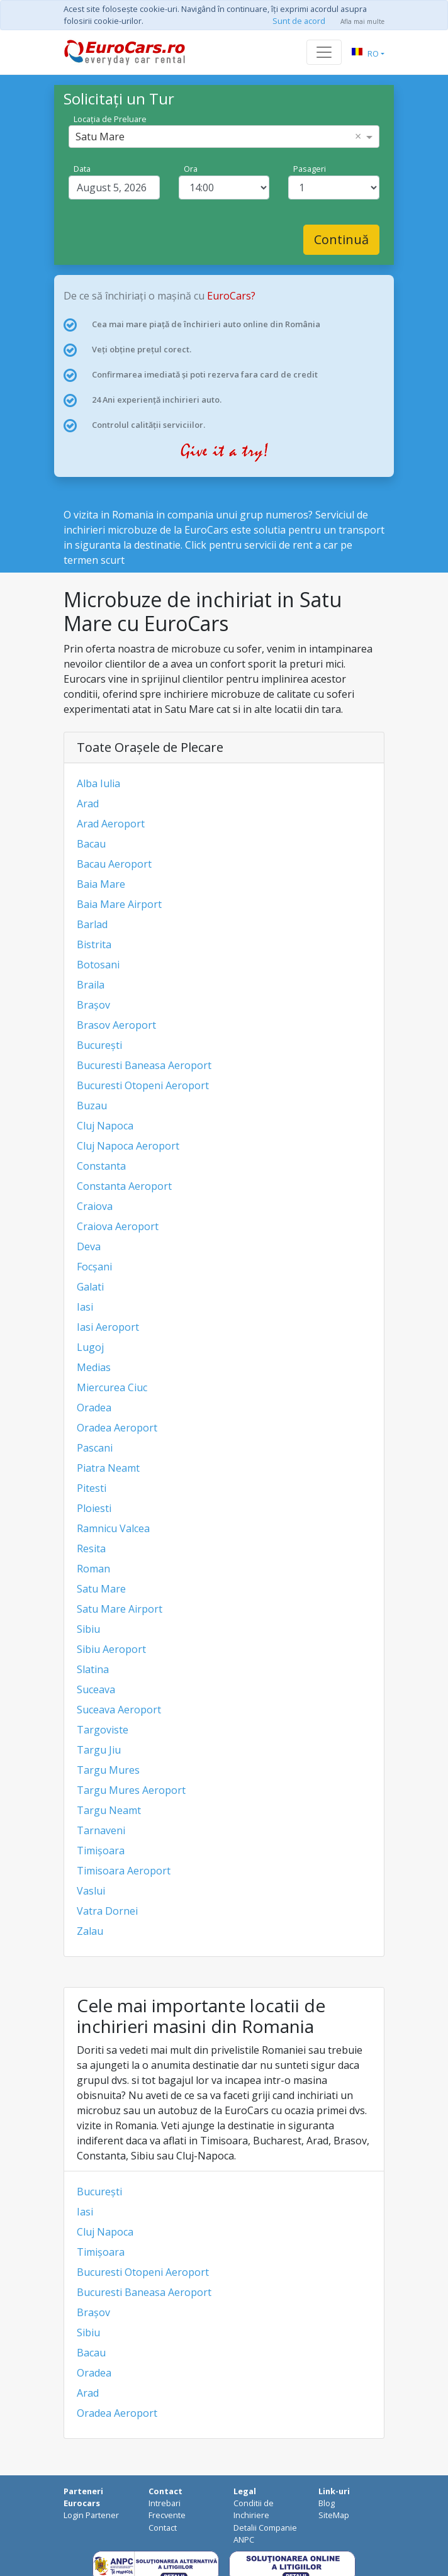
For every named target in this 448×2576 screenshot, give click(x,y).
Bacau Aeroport (114, 864)
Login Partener (91, 2515)
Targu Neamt (109, 1810)
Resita (91, 1548)
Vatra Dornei (107, 1911)
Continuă (341, 239)
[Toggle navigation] (324, 52)
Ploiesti (94, 1508)
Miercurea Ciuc (112, 1387)
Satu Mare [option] (100, 136)
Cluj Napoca (105, 1126)
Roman (93, 1569)
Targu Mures (108, 1770)
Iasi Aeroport (108, 1327)
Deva (89, 1246)
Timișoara (101, 1850)
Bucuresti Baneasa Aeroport (144, 1065)
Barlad (92, 924)
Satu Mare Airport (119, 1609)
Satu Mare (101, 1589)
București (99, 1045)
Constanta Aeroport (124, 1186)
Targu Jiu (99, 1750)
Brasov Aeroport (116, 1025)
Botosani (98, 965)
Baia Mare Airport (119, 904)
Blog (326, 2503)
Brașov (93, 1005)
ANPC (243, 2539)
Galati (90, 1287)
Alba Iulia (98, 783)
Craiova (95, 1206)
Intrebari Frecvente (167, 2509)
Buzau (92, 1105)
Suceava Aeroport (119, 1709)
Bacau (91, 844)
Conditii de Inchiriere (253, 2509)
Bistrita (94, 944)
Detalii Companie (265, 2527)
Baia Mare (101, 884)
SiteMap (333, 2515)
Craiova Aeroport (118, 1226)
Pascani (95, 1448)
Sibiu (88, 1629)
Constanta (101, 1166)
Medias (94, 1367)
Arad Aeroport (111, 824)
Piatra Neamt (108, 1468)
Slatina (93, 1669)
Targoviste (102, 1730)
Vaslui (91, 1891)
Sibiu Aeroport (111, 1649)
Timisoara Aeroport (124, 1871)
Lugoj (90, 1347)
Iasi (85, 1307)
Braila (90, 985)
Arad (88, 803)
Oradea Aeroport (117, 1428)
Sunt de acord (298, 20)
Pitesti (91, 1488)
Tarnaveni (101, 1830)
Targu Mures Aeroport (131, 1790)
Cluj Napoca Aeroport (128, 1146)
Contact (162, 2527)
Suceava (96, 1689)
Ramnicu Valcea (113, 1528)
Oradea (94, 1407)
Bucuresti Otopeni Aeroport (143, 1085)
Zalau (90, 1931)
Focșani (94, 1267)
